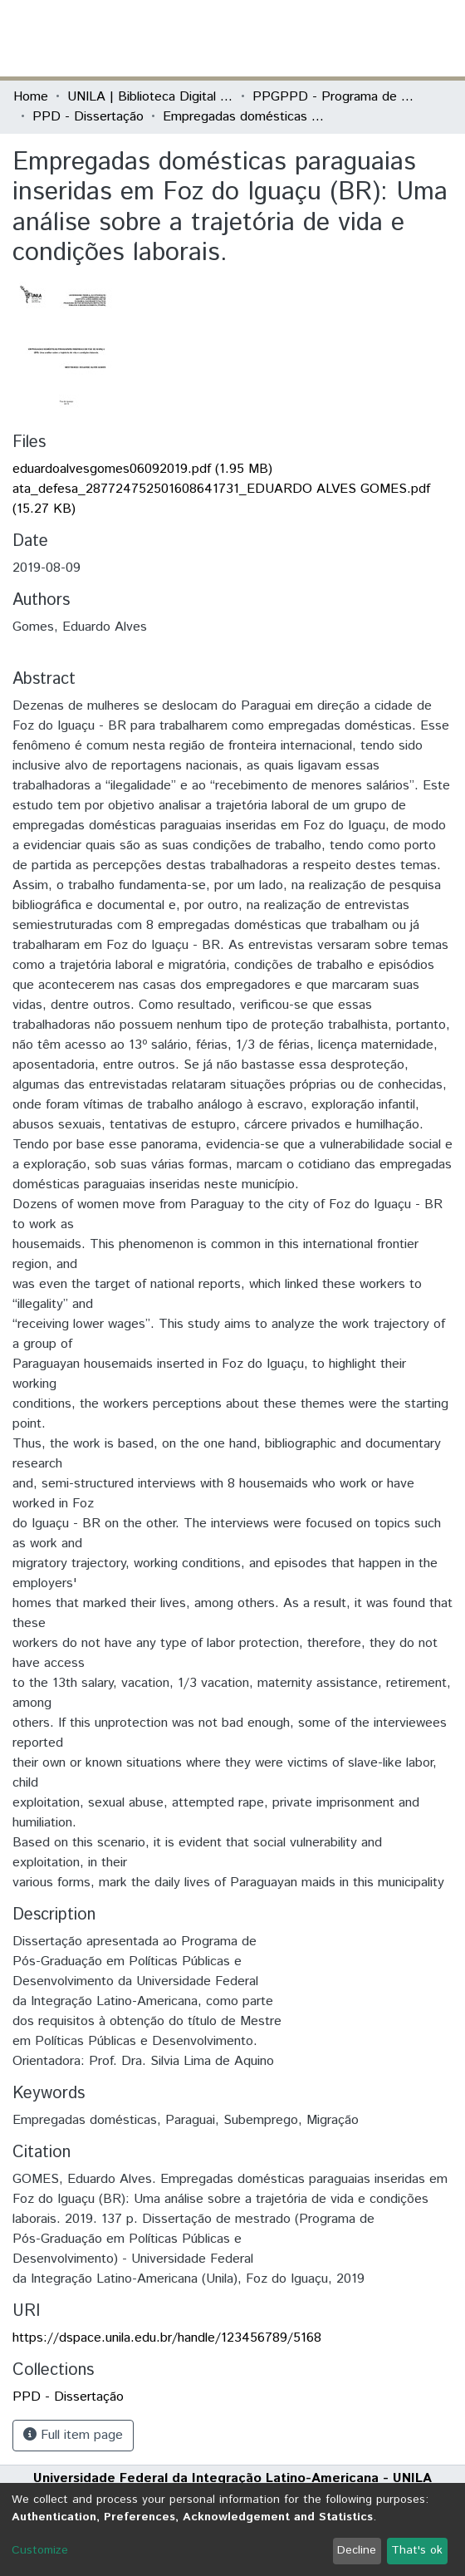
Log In (389, 37)
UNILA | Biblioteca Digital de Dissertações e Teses (150, 96)
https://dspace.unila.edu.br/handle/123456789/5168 (166, 2337)
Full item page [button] (73, 2435)
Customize (40, 2550)
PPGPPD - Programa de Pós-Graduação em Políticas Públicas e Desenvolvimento (335, 96)
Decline (356, 2550)
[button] (355, 38)
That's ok (417, 2550)
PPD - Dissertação (88, 116)
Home (30, 96)
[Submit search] (331, 38)
